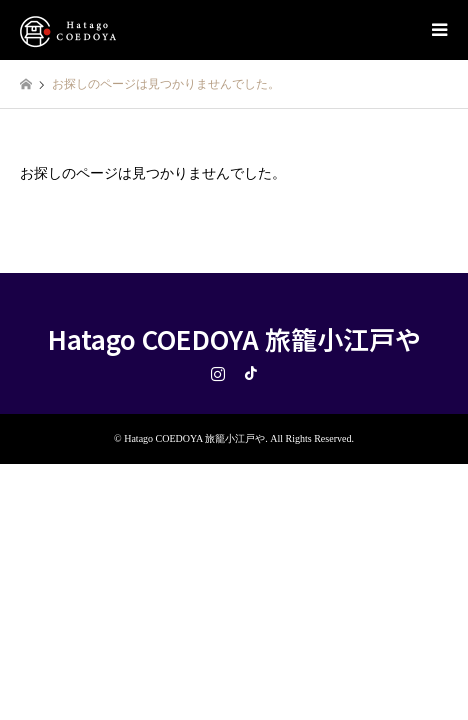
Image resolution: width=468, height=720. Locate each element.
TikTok (251, 373)
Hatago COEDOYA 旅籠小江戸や (234, 338)
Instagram (218, 373)
